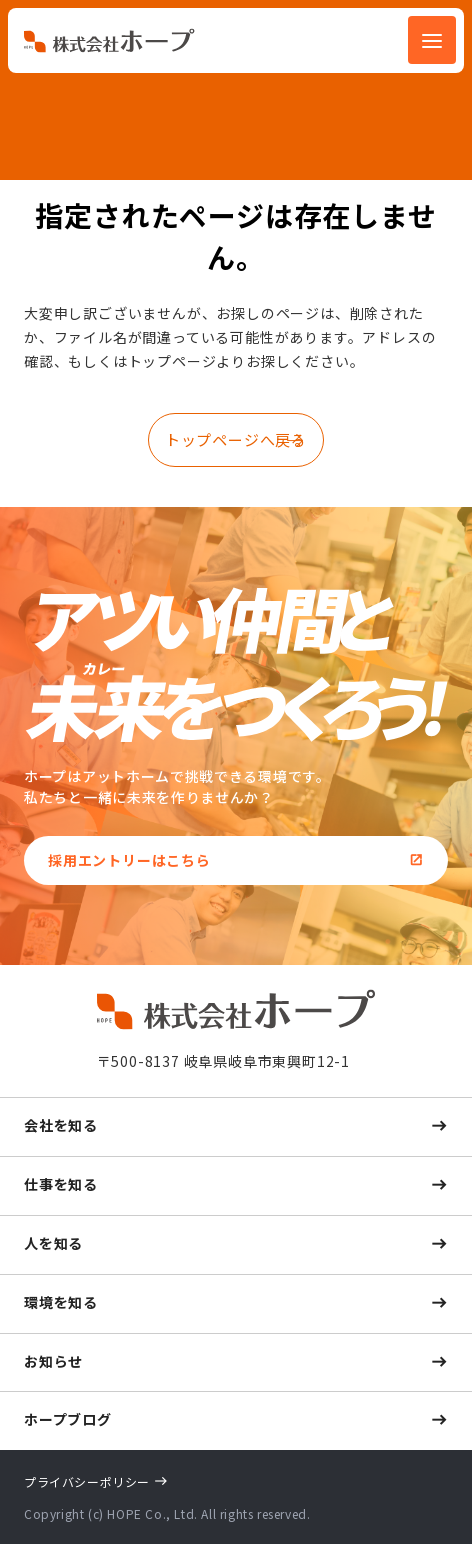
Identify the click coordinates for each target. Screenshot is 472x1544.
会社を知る (61, 1125)
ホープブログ (68, 1419)
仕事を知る (61, 1184)
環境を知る (61, 1302)
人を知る (53, 1243)
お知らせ (53, 1361)
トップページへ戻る (236, 439)
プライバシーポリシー (87, 1481)
